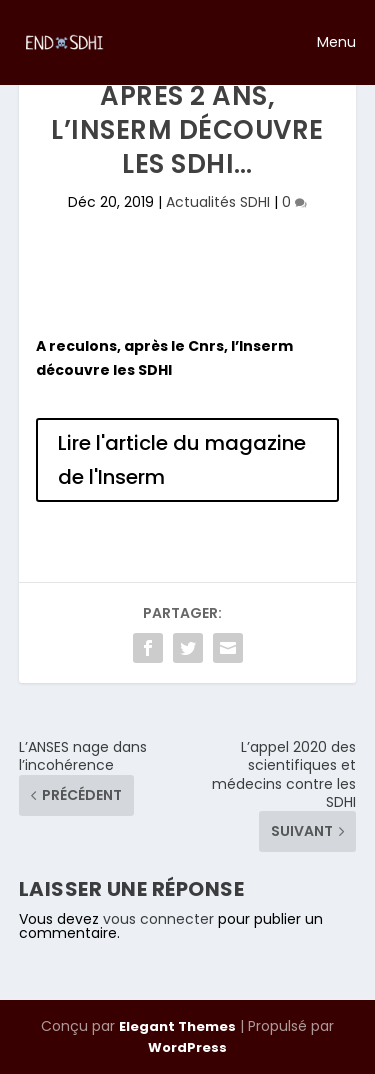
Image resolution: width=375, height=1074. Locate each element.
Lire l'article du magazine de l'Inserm (182, 460)
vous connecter (158, 919)
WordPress (187, 1047)
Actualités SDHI (218, 202)
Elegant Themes (177, 1026)
